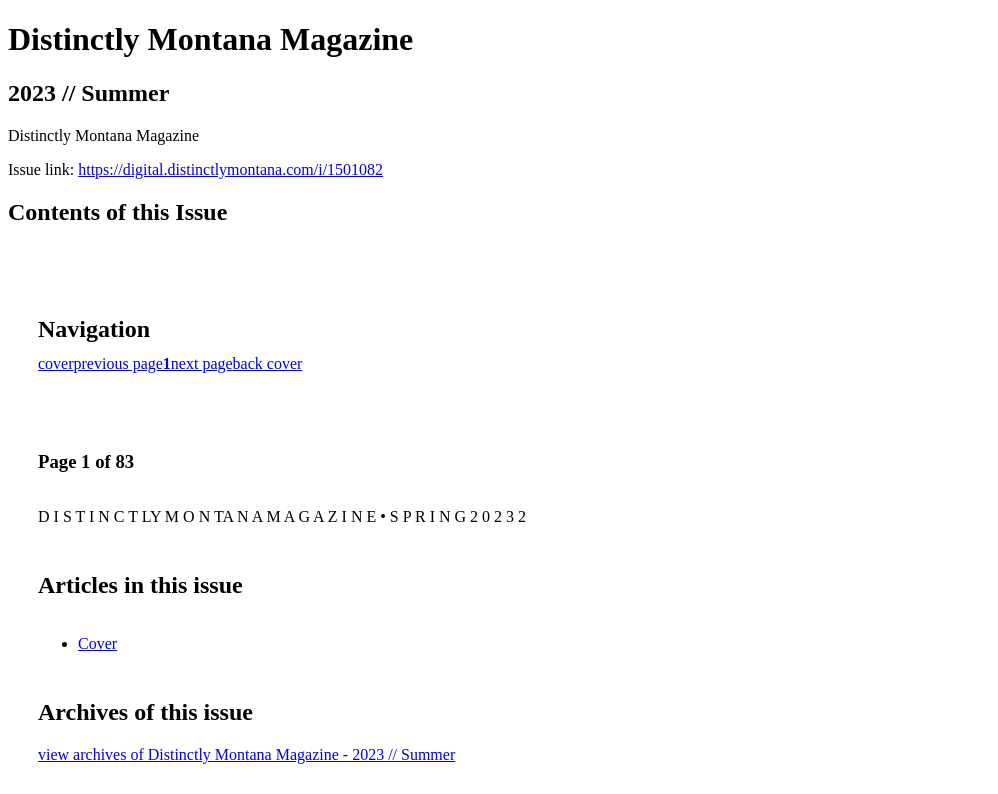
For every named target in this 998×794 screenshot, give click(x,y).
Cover (97, 643)
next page (202, 363)
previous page (118, 363)
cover (56, 363)
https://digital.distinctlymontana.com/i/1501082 (230, 169)
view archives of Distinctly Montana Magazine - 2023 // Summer (246, 754)
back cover (268, 363)
